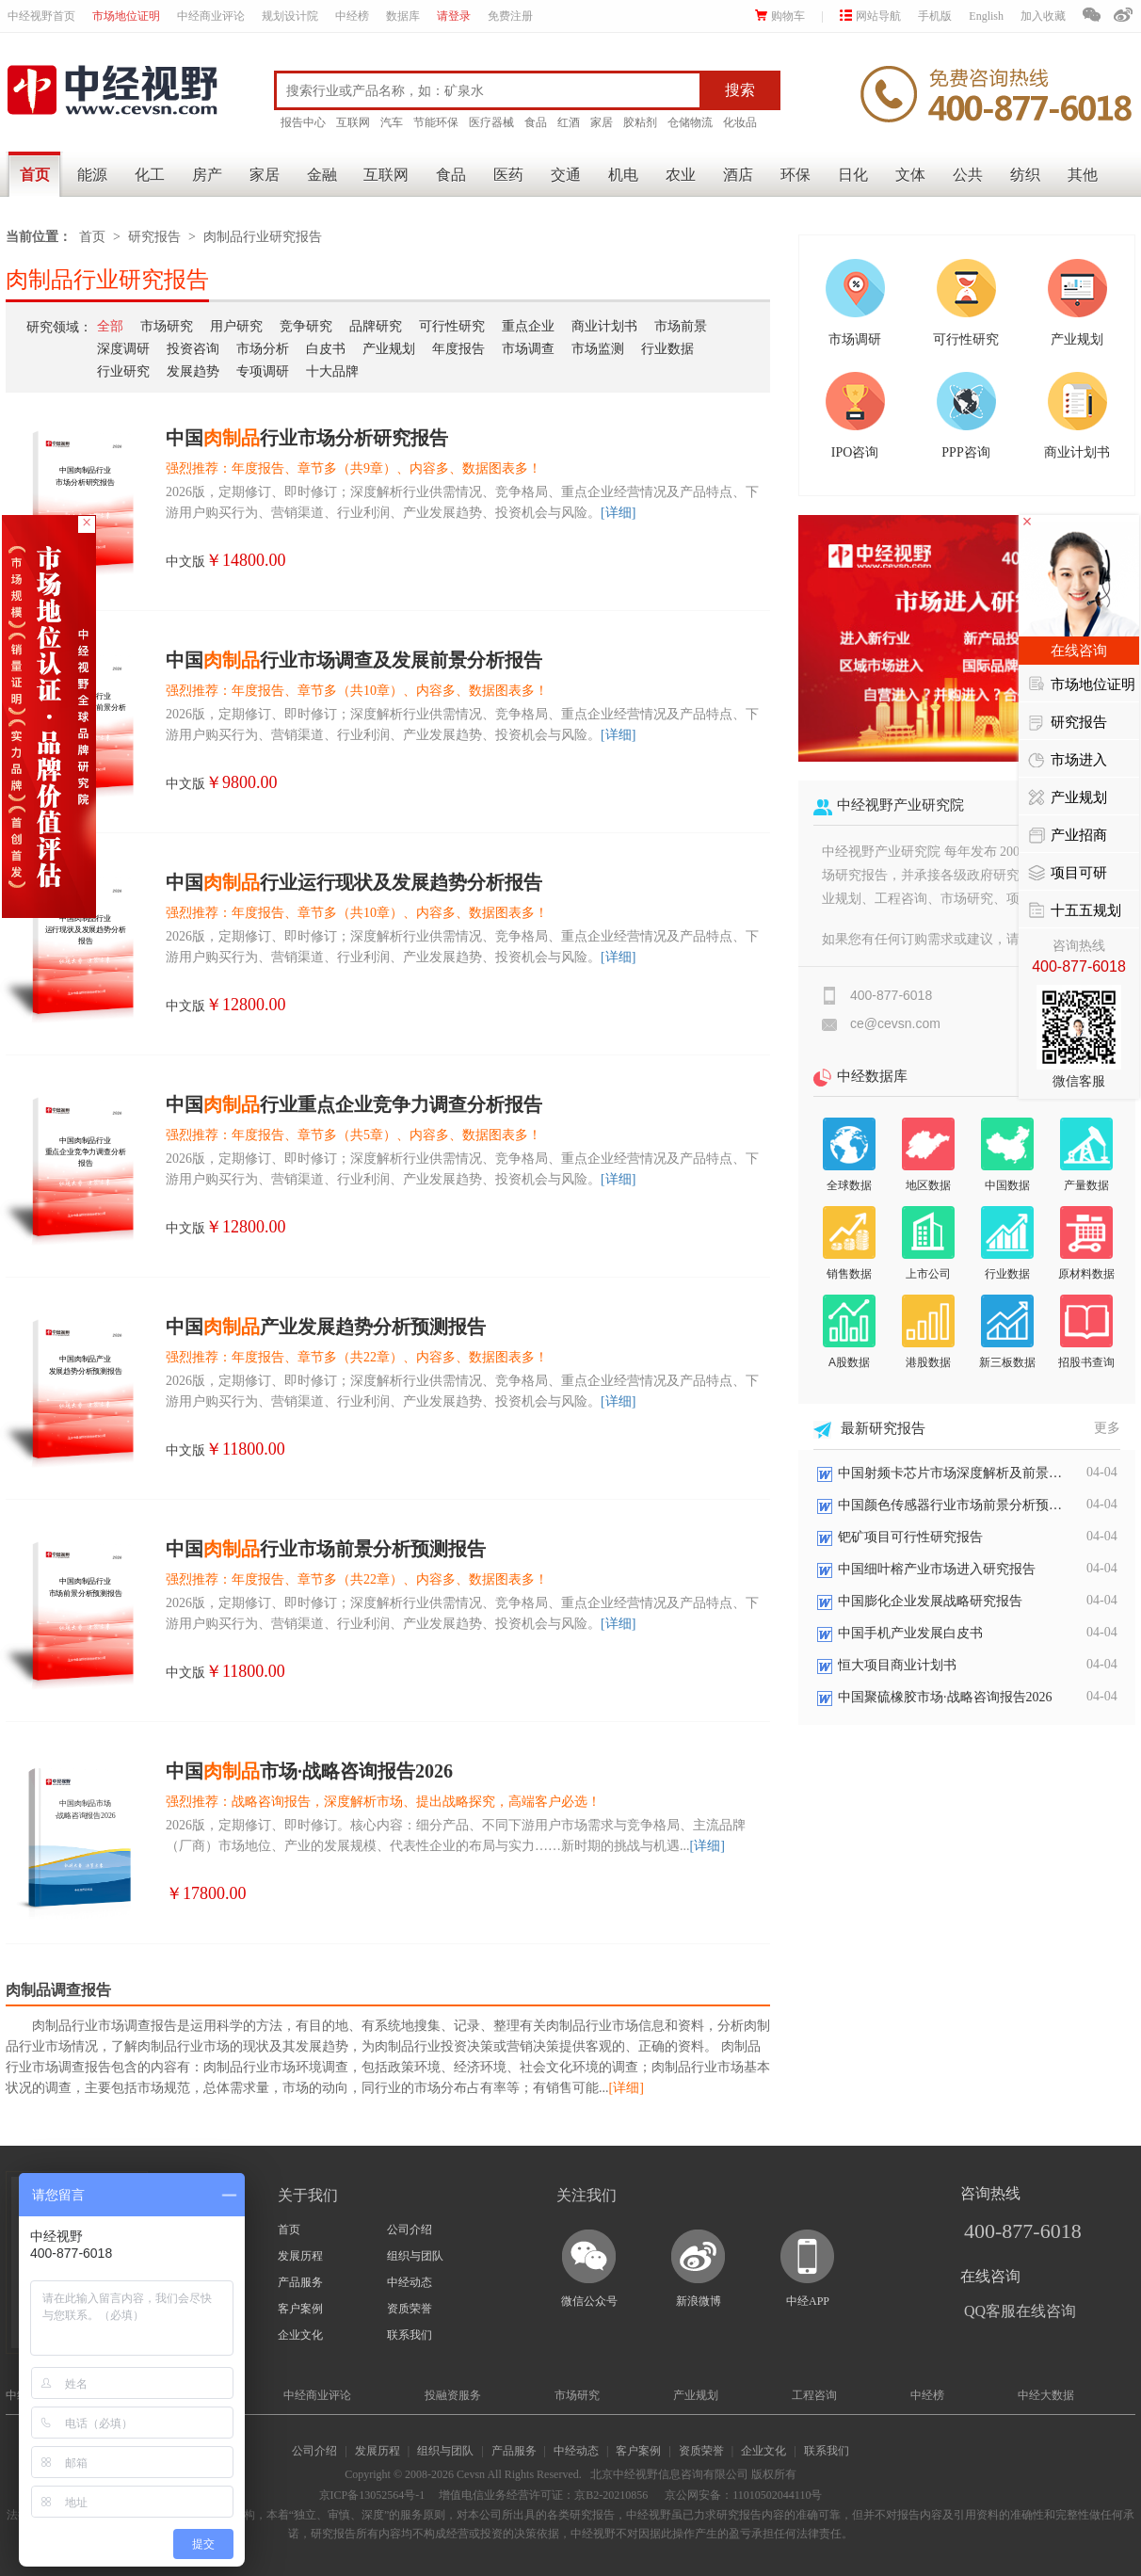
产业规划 (388, 349)
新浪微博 (698, 2301)
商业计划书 (604, 326)
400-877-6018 (1023, 2231)
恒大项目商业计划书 (897, 1665)
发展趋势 (193, 371)
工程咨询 (814, 2395)
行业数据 (667, 349)
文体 (910, 175)
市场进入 (1067, 760)
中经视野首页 (41, 16)
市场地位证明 (126, 16)
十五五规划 (1074, 911)
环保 (795, 175)
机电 (623, 175)
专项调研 (262, 371)
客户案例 (300, 2308)
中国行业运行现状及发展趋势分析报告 (354, 882)
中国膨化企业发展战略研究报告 (930, 1601)
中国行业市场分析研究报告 (307, 437)
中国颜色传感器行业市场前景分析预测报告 (951, 1505)
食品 (535, 122)
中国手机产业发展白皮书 (910, 1633)
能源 (92, 175)
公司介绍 (409, 2229)
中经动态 (409, 2282)
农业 (681, 175)
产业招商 (1067, 836)
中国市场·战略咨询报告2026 (309, 1771)
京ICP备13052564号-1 (372, 2495)
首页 (35, 175)
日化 (853, 175)
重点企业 (528, 326)
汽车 (391, 122)
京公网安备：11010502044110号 (742, 2495)
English (986, 16)
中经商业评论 (211, 16)
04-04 (1101, 1472)
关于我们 (308, 2195)
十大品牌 (332, 371)
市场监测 (597, 349)
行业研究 (123, 371)
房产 (207, 175)
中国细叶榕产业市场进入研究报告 (937, 1569)
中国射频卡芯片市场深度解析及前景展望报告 (951, 1473)
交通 (566, 175)
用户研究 (236, 326)
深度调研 (123, 349)
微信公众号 (589, 2301)
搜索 (740, 90)
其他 (1083, 175)
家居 (601, 122)
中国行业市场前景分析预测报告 (326, 1548)
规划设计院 (290, 16)
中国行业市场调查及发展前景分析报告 (354, 660)
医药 (508, 175)
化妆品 (740, 122)
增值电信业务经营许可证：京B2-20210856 (543, 2495)
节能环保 (435, 122)
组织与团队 (415, 2255)
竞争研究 (306, 326)
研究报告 (154, 237)
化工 (150, 175)
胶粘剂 (640, 122)
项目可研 (1067, 873)
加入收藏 (1043, 16)
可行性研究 (452, 326)
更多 (1107, 1428)
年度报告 (458, 349)
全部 (110, 326)
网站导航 (870, 16)
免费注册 (510, 16)
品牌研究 (375, 326)
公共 (968, 175)
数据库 (403, 16)
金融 (322, 175)
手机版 (935, 16)
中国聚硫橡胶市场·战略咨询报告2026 (945, 1697)
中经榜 (352, 16)
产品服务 (300, 2282)
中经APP (807, 2301)
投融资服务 (453, 2395)
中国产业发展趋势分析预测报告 (326, 1326)
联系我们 (409, 2335)
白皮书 (326, 349)
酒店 (738, 175)
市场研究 (166, 326)
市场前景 (680, 326)
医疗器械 (491, 122)
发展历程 (300, 2255)
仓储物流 (690, 122)
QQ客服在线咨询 (1020, 2311)
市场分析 (262, 349)
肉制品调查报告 (58, 1990)
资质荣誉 (409, 2308)
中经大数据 (1046, 2395)
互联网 (353, 122)
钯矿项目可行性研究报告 (910, 1537)
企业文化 (300, 2335)
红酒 (568, 122)
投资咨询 (193, 349)
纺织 (1025, 175)
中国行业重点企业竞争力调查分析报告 (354, 1104)
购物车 (780, 16)
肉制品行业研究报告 (262, 237)
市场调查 (528, 349)
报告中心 (303, 122)
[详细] (618, 513)
